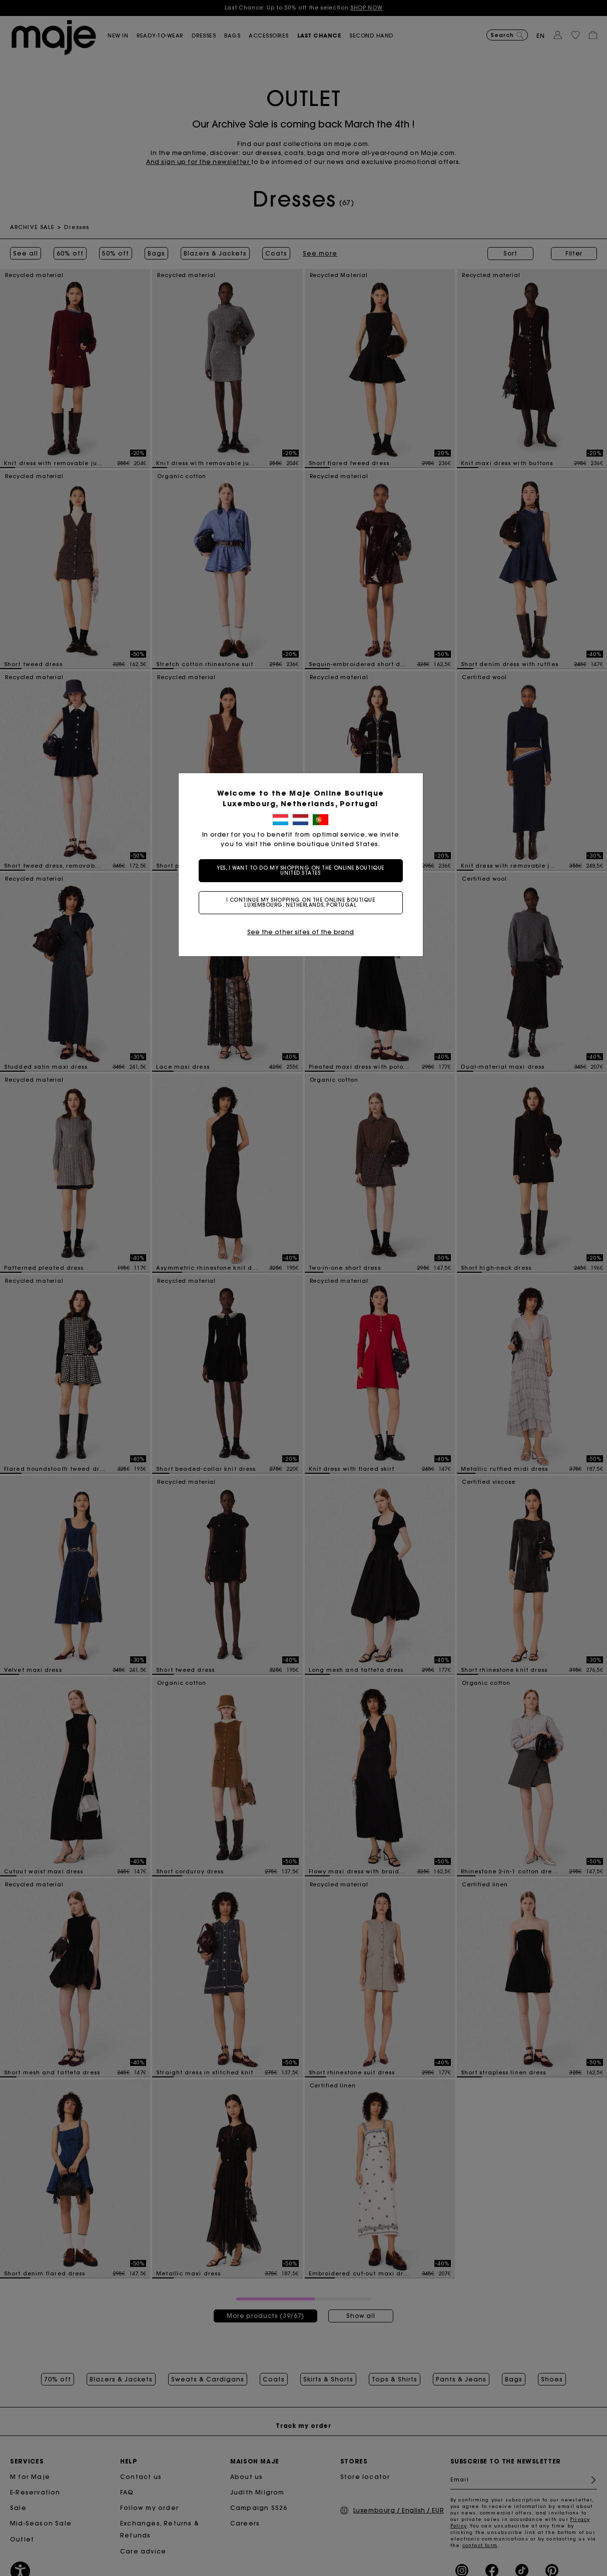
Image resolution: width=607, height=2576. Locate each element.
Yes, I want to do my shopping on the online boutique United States (303, 870)
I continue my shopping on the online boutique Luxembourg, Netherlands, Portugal (303, 902)
